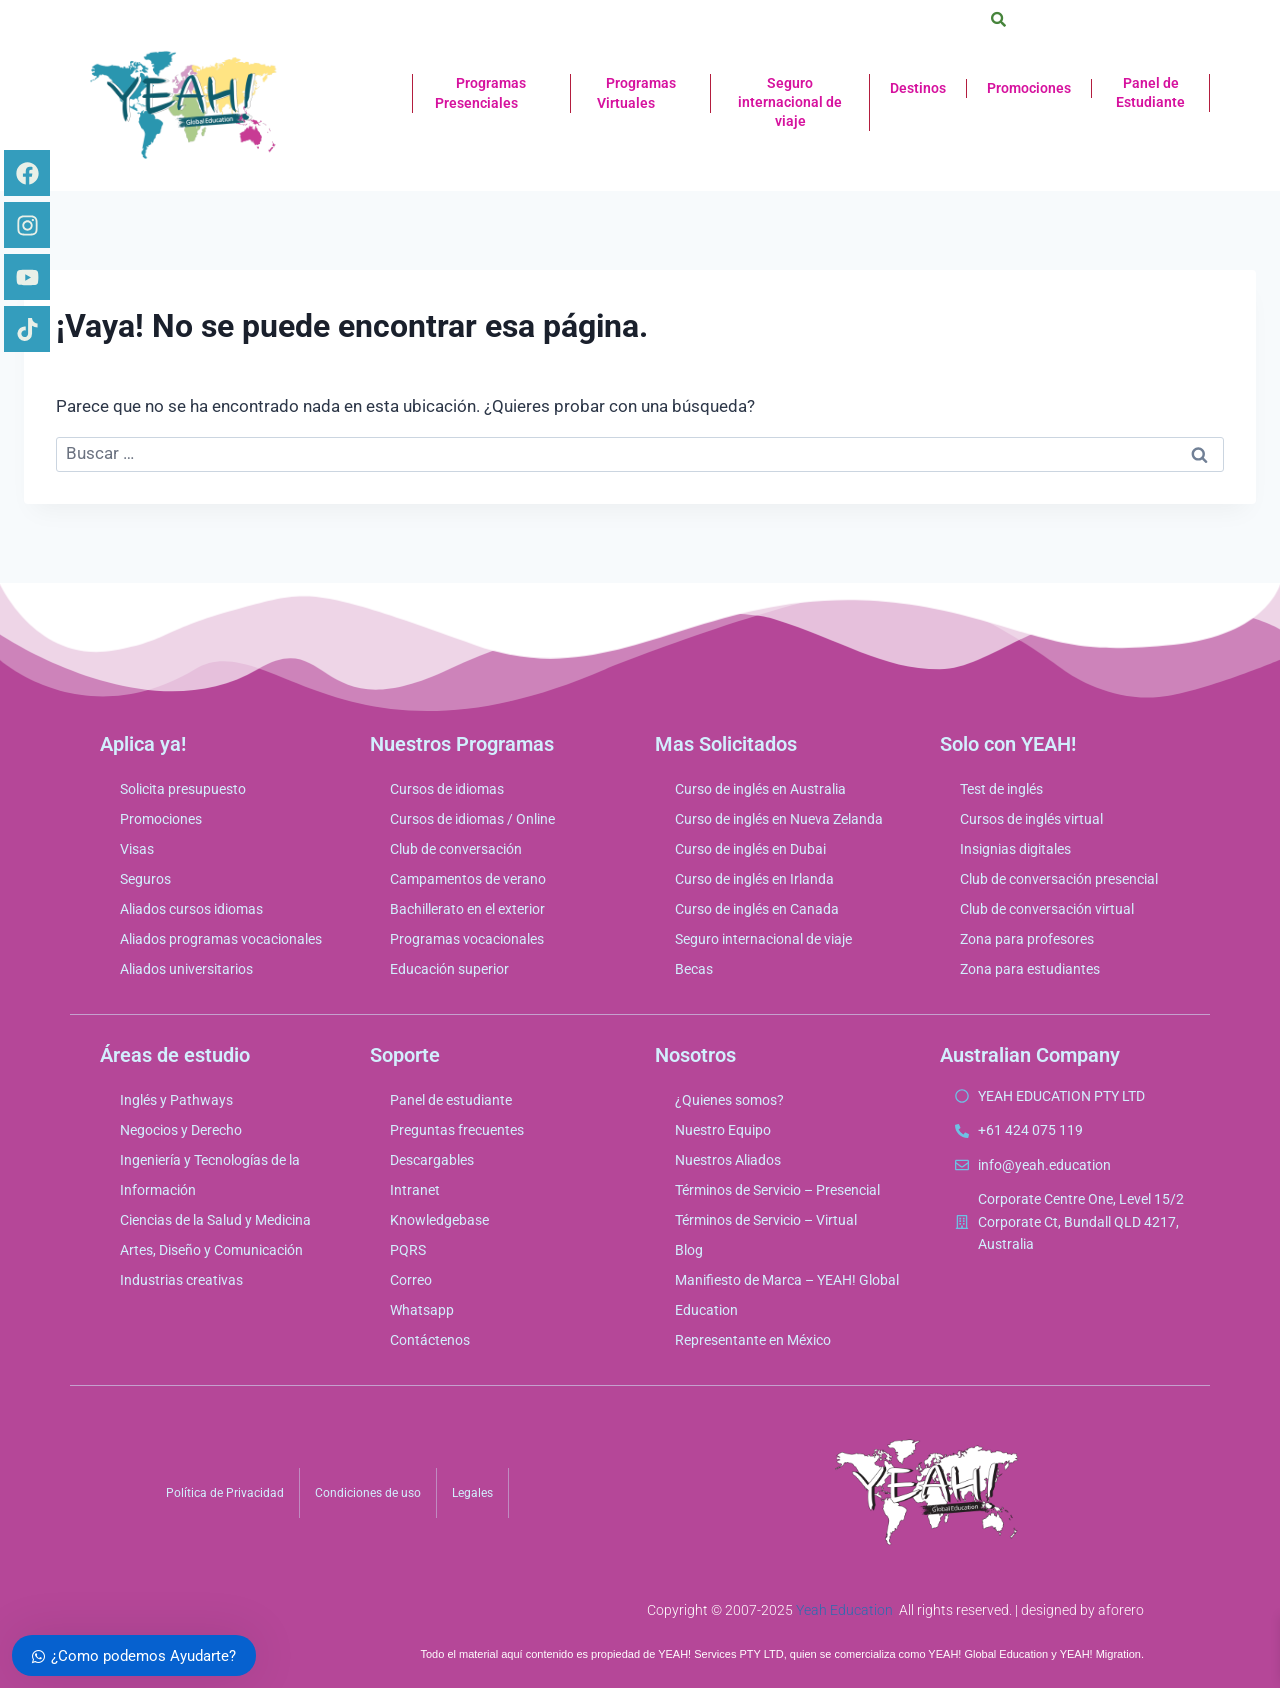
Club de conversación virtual (1047, 909)
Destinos (918, 88)
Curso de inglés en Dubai (750, 849)
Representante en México (753, 1340)
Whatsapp (422, 1310)
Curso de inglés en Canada (757, 909)
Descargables (432, 1160)
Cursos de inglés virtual (1031, 819)
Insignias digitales (1015, 849)
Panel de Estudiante (1150, 92)
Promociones (1029, 88)
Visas (137, 849)
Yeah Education (844, 1610)
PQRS (408, 1250)
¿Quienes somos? (729, 1100)
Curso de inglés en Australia (760, 789)
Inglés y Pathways (176, 1100)
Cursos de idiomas (447, 789)
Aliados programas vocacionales (221, 939)
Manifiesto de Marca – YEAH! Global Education (787, 1295)
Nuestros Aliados (728, 1160)
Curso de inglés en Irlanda (754, 879)
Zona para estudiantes (1030, 969)
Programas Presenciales (491, 94)
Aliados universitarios (186, 969)
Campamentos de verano (468, 879)
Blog (689, 1250)
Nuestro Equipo (723, 1130)
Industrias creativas (181, 1280)
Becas (694, 969)
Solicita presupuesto (183, 789)
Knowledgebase (439, 1220)
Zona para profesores (1027, 939)
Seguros (145, 879)
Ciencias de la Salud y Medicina (215, 1220)
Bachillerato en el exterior (467, 909)
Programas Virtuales (641, 94)
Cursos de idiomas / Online (472, 819)
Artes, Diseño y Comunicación (211, 1250)
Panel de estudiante (451, 1100)
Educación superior (449, 969)
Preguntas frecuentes (457, 1130)
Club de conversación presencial (1059, 879)
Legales (472, 1493)
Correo (411, 1280)
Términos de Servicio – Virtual (766, 1220)
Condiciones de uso (368, 1493)
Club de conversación (456, 849)
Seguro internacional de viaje (790, 102)
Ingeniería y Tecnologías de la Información (210, 1175)
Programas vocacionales (467, 939)
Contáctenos (430, 1340)
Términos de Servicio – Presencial (777, 1190)
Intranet (415, 1190)
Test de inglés (1001, 789)
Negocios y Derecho (181, 1130)
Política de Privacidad (225, 1493)
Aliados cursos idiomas (191, 909)
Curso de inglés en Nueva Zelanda (779, 819)
